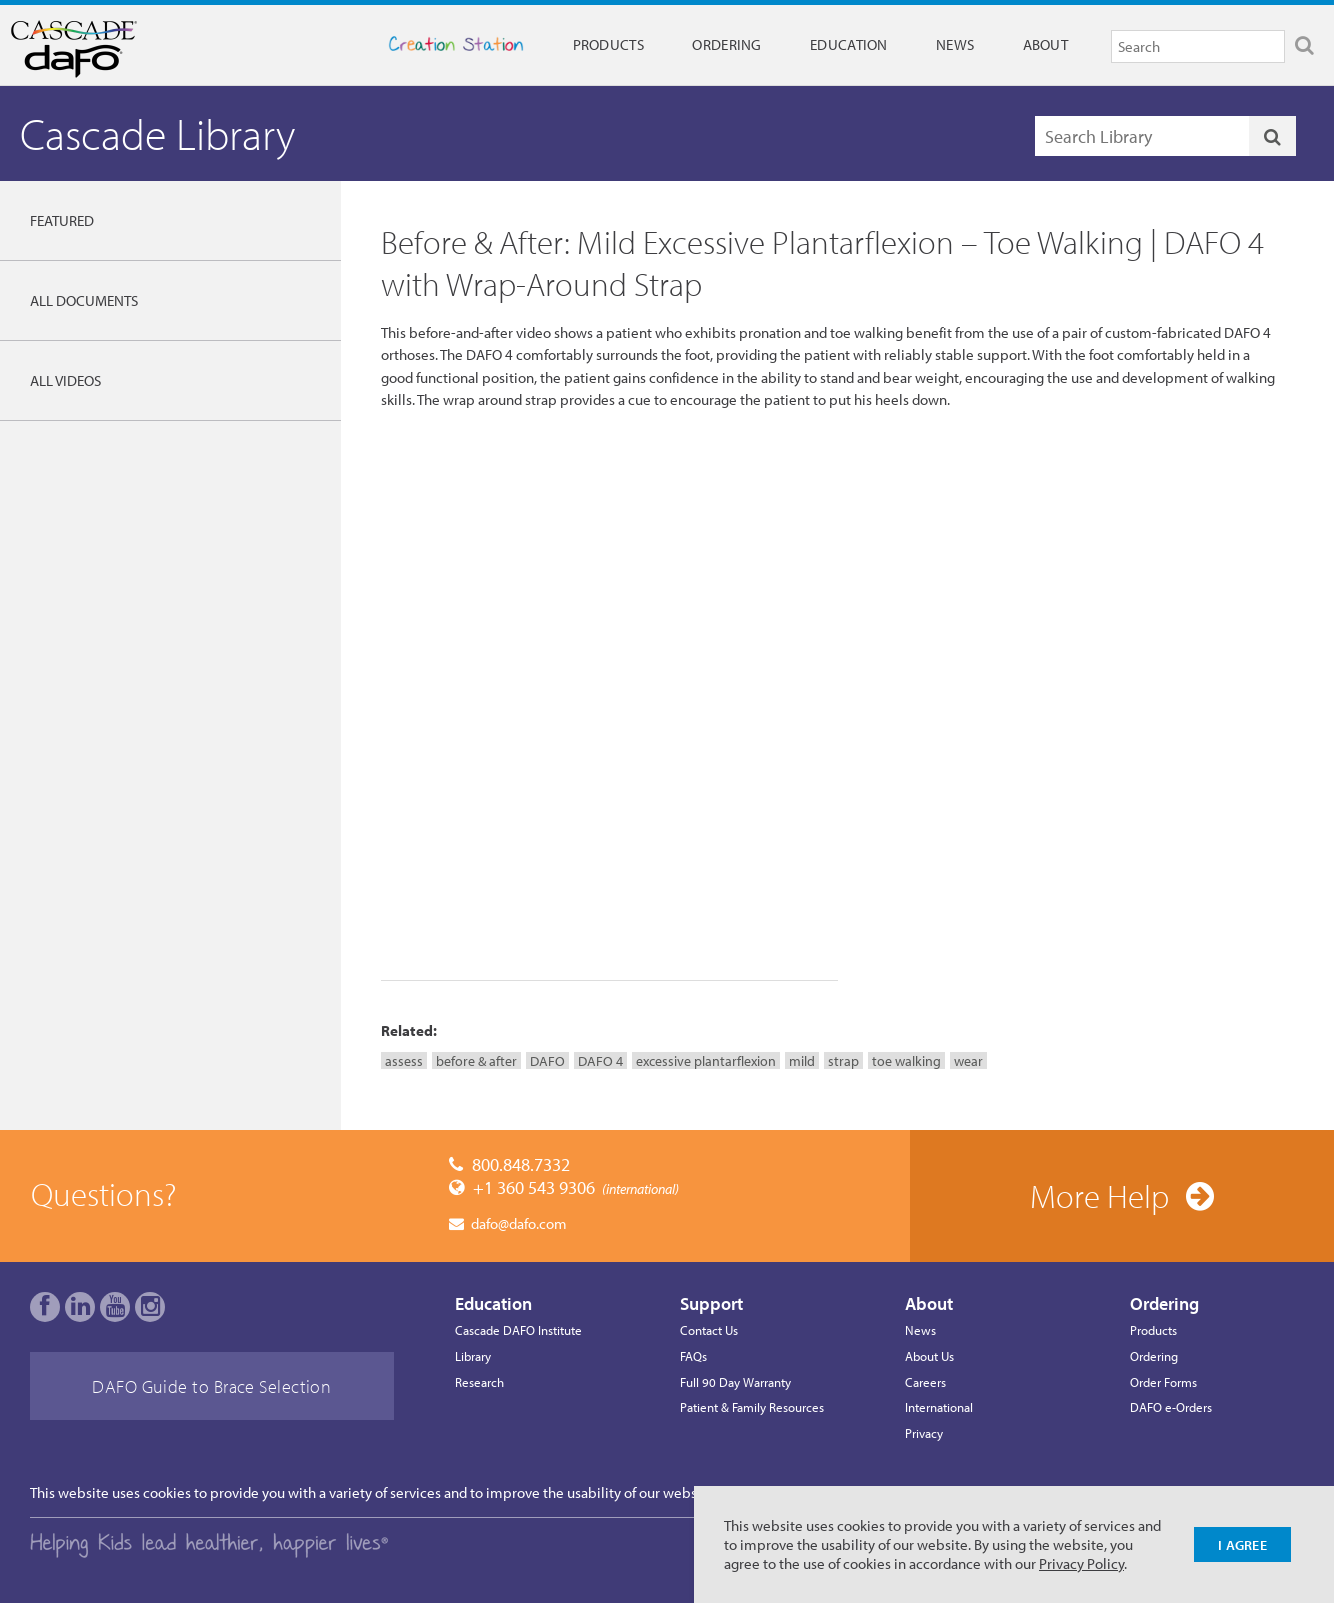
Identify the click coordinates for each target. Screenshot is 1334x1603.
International (939, 1407)
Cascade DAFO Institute (518, 1330)
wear (968, 1060)
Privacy (924, 1433)
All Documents (84, 300)
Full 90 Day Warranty (735, 1382)
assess (404, 1060)
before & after (476, 1060)
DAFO (547, 1060)
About (1046, 44)
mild (802, 1060)
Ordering (726, 44)
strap (843, 1060)
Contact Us (709, 1330)
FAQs (693, 1356)
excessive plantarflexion (706, 1060)
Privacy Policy (1081, 1563)
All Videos (65, 380)
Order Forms (1163, 1382)
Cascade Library (157, 133)
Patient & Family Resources (752, 1407)
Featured (62, 220)
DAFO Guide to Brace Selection (211, 1386)
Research (479, 1382)
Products (608, 44)
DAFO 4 (600, 1060)
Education (849, 44)
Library (473, 1356)
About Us (929, 1356)
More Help (1099, 1196)
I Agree (1242, 1544)
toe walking (906, 1060)
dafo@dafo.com (519, 1223)
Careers (925, 1382)
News (955, 44)
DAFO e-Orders (1171, 1407)
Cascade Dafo (103, 49)
